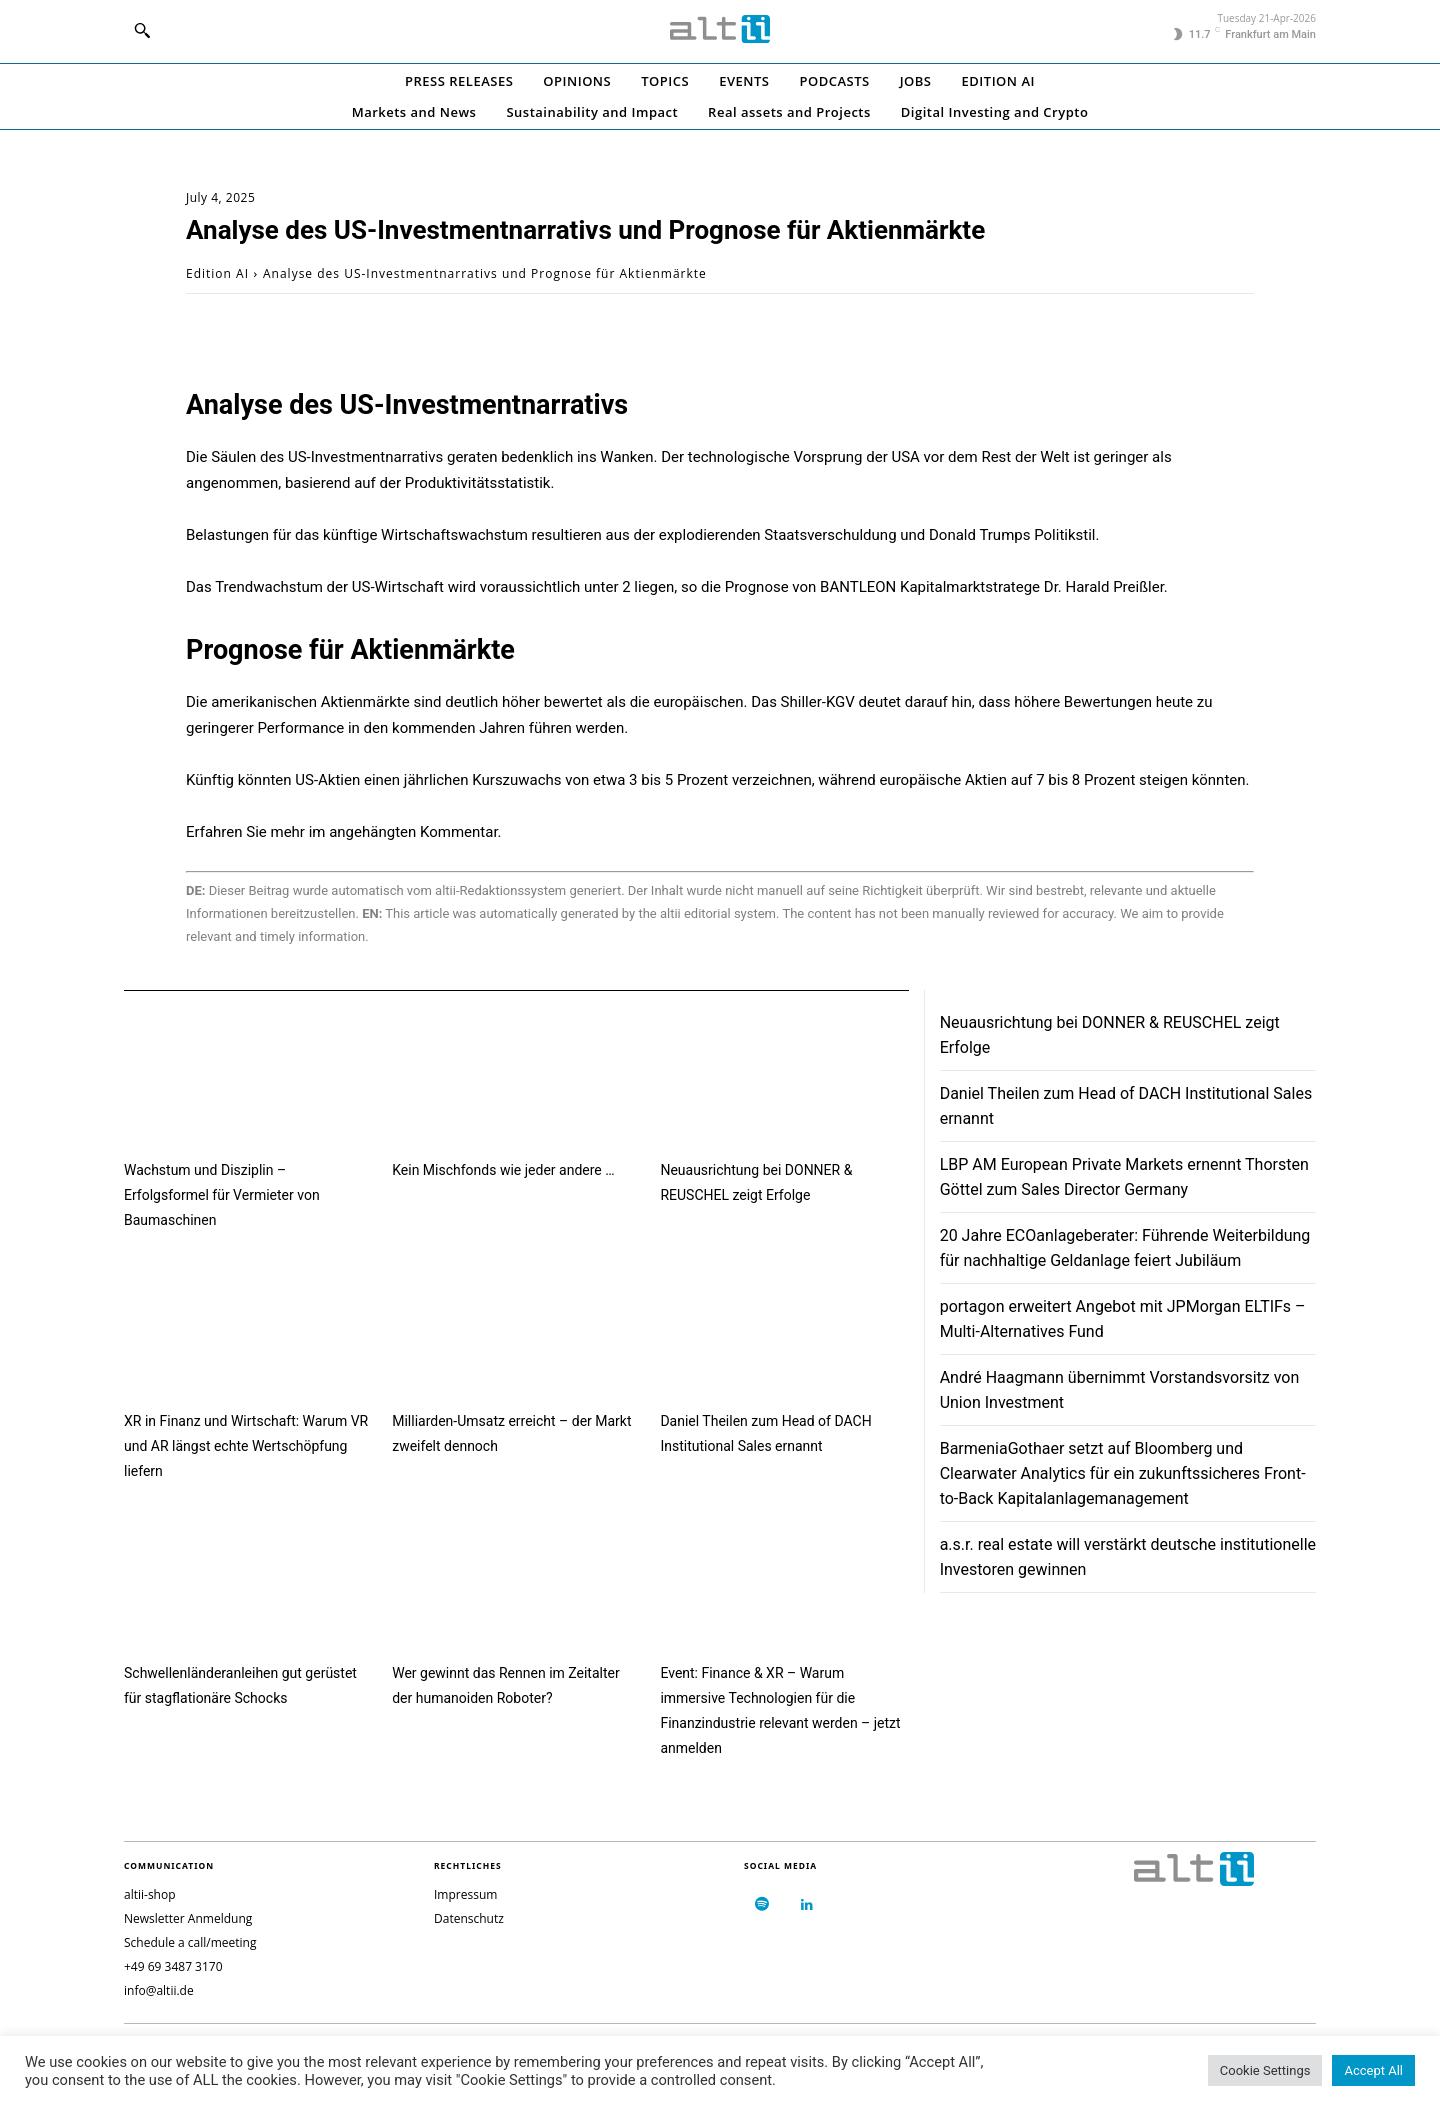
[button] (142, 30)
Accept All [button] (1373, 2070)
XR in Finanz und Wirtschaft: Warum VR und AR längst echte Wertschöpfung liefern (246, 1446)
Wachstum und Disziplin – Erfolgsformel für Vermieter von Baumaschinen (222, 1195)
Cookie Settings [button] (1265, 2070)
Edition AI (217, 273)
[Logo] (720, 29)
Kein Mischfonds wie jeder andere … (503, 1170)
